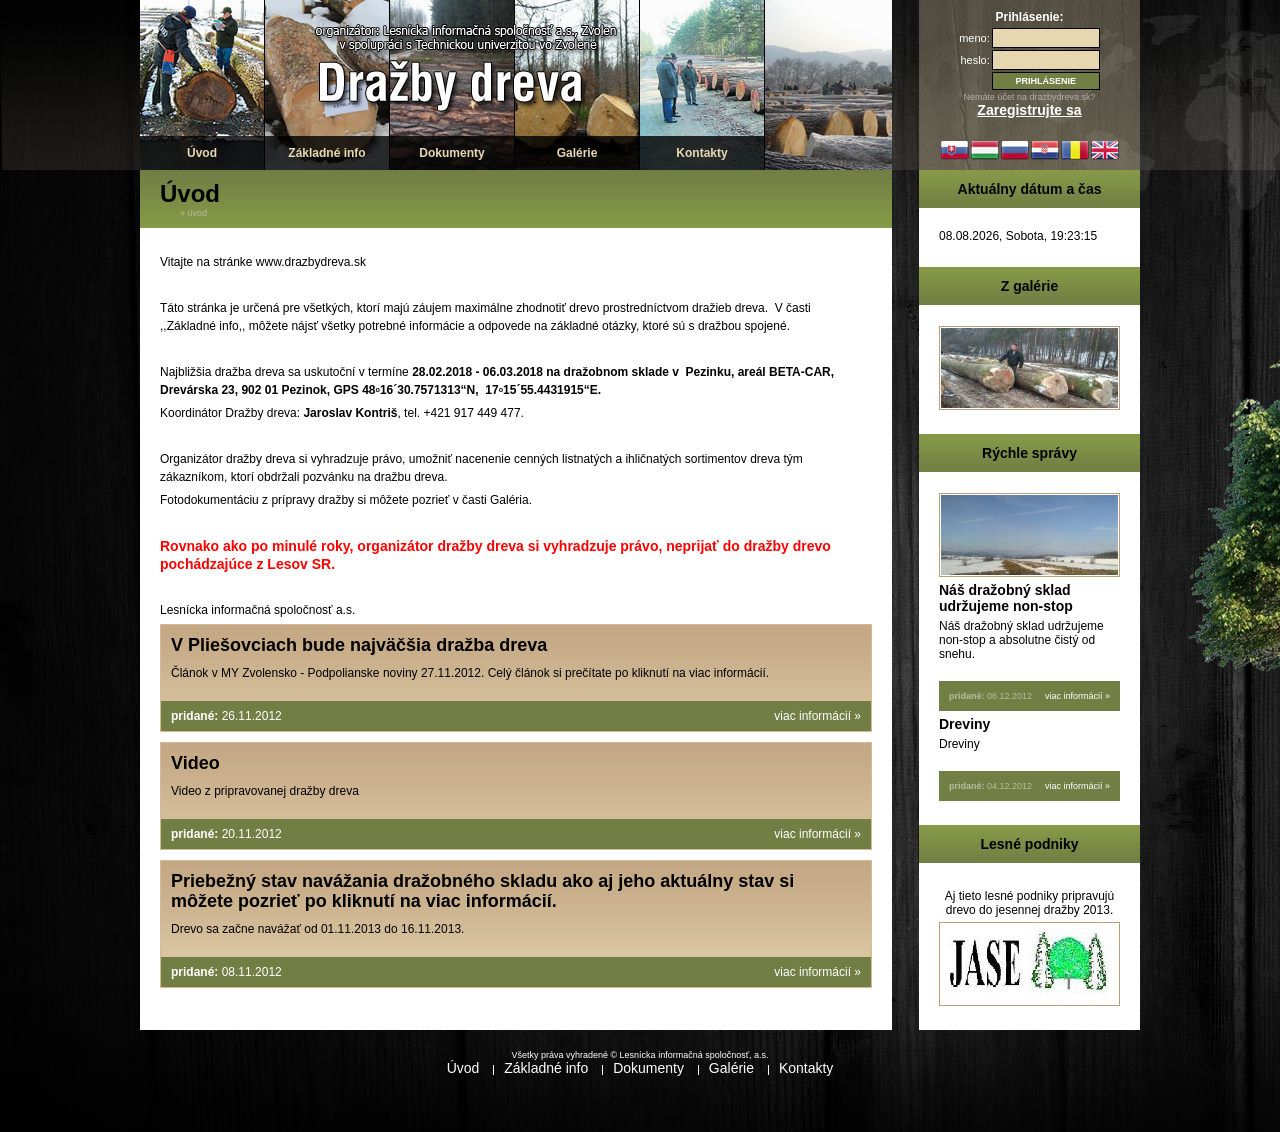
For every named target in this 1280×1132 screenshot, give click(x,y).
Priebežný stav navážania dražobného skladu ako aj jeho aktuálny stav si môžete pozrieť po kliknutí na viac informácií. (482, 891)
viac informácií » (817, 716)
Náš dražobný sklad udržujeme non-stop (1006, 598)
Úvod (202, 153)
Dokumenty (451, 153)
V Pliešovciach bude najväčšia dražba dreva (359, 645)
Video (195, 763)
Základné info (326, 153)
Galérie (577, 153)
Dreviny (964, 724)
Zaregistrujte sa (1029, 110)
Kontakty (701, 153)
